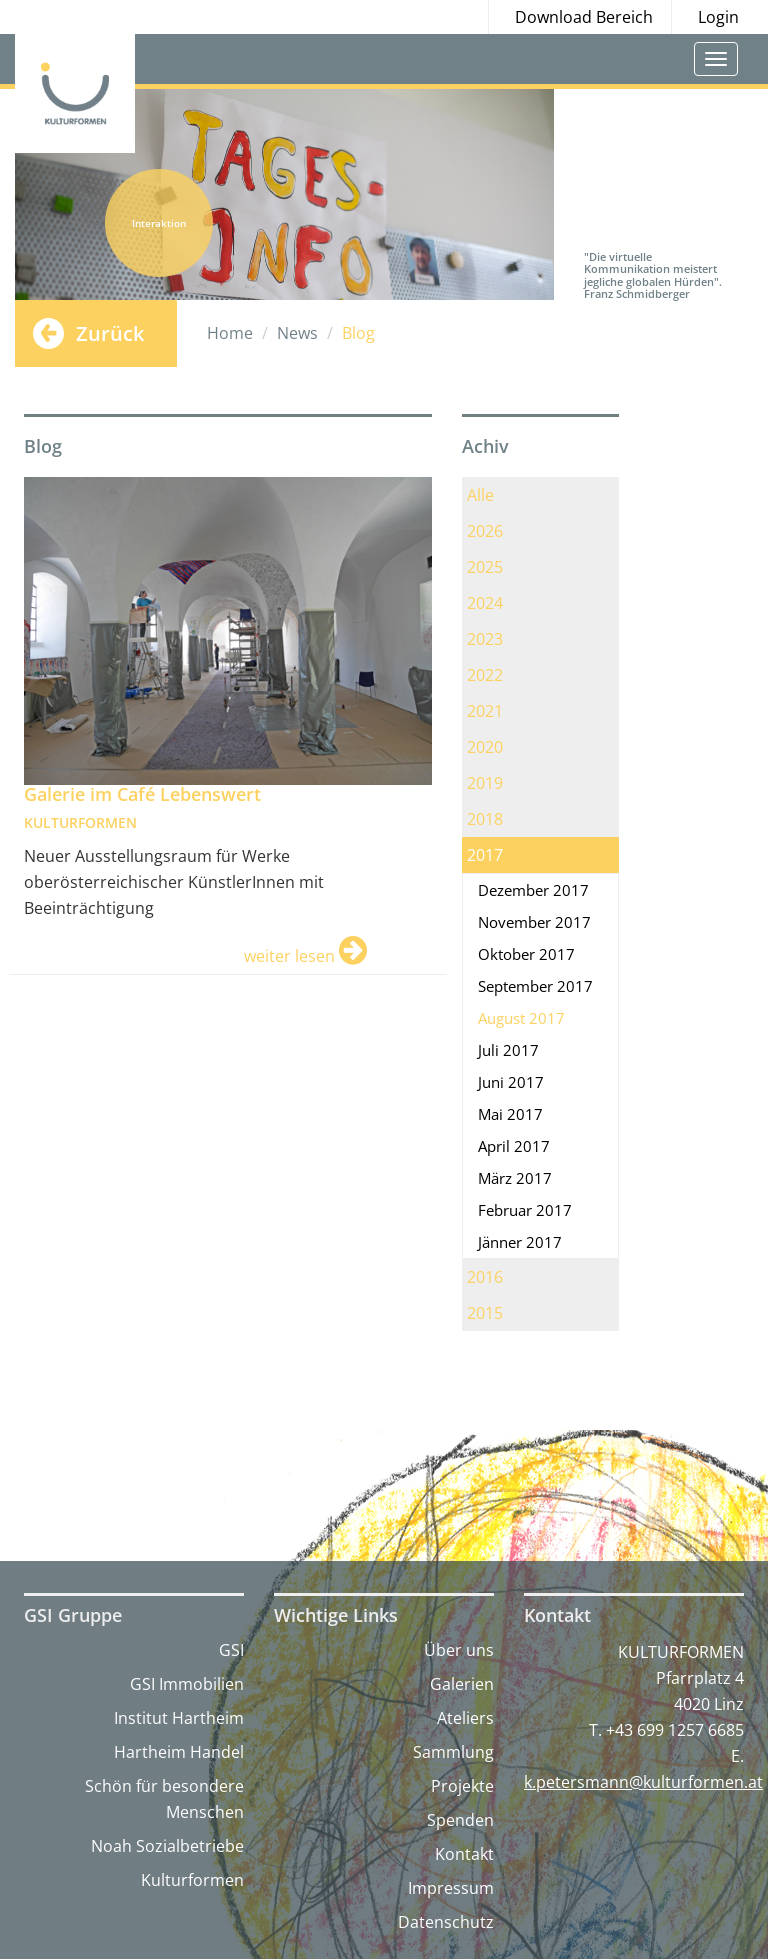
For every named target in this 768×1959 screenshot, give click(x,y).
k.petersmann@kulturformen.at (643, 1782)
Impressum (451, 1888)
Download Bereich (584, 17)
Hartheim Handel (179, 1752)
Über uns (459, 1650)
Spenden (460, 1820)
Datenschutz (446, 1922)
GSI (231, 1650)
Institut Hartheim (179, 1718)
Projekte (462, 1786)
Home (230, 333)
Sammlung (453, 1752)
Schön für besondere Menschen (164, 1799)
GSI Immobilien (187, 1684)
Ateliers (465, 1718)
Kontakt (464, 1854)
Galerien (462, 1684)
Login (718, 17)
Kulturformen (192, 1880)
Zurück (110, 333)
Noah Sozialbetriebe (167, 1846)
